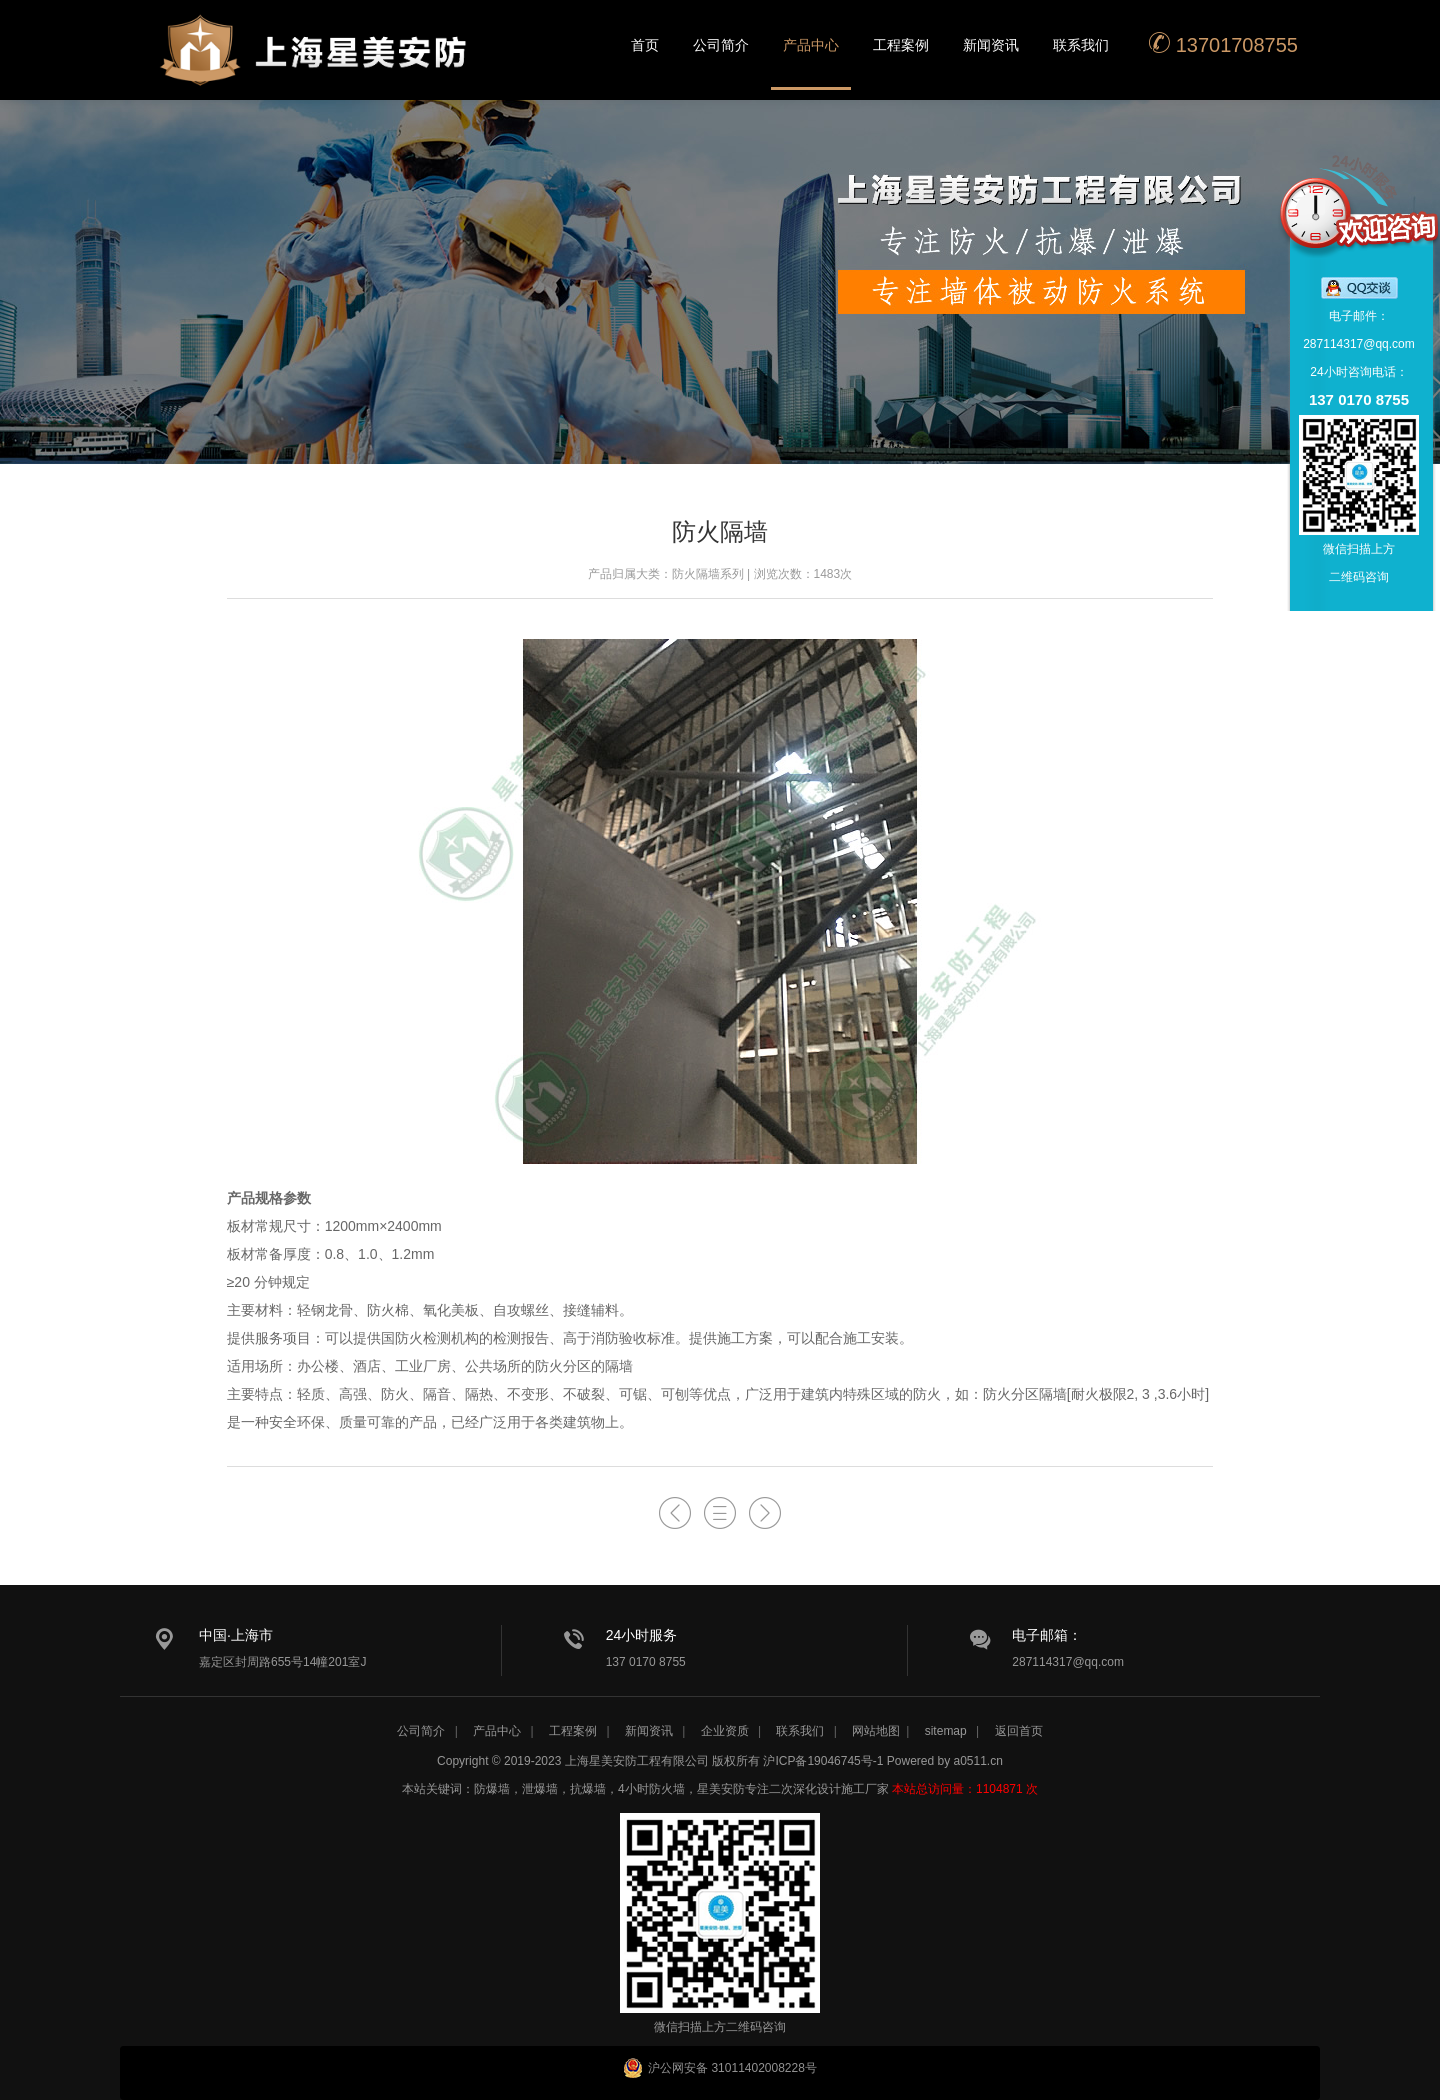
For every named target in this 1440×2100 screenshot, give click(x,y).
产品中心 (811, 45)
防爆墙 (492, 1789)
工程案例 (901, 45)
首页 (645, 45)
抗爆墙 (588, 1789)
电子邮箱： (1047, 1635)
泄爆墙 (540, 1789)
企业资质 (725, 1731)
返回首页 (1019, 1731)
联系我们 (1081, 45)
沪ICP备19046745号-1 (823, 1761)
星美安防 (315, 63)
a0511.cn (978, 1761)
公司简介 (721, 45)
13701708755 (1223, 43)
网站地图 (876, 1731)
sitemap (946, 1731)
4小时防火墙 (651, 1789)
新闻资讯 (991, 45)
